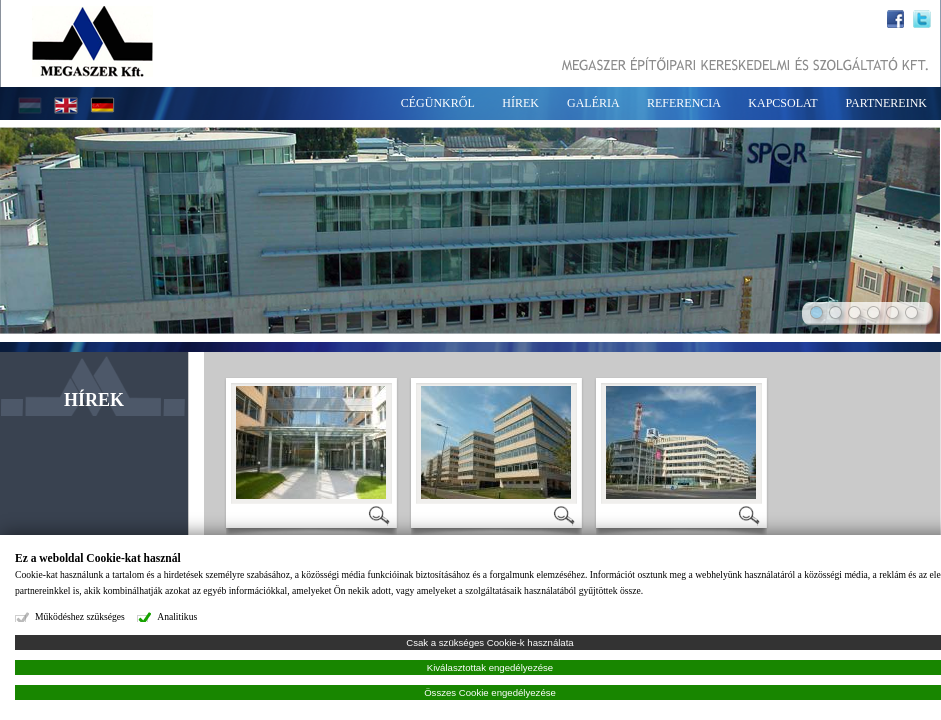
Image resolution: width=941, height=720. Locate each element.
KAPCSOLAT (782, 103)
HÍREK (520, 103)
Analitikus (177, 616)
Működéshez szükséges (80, 616)
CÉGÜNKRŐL (438, 103)
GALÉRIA (593, 103)
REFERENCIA (683, 103)
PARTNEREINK (886, 103)
